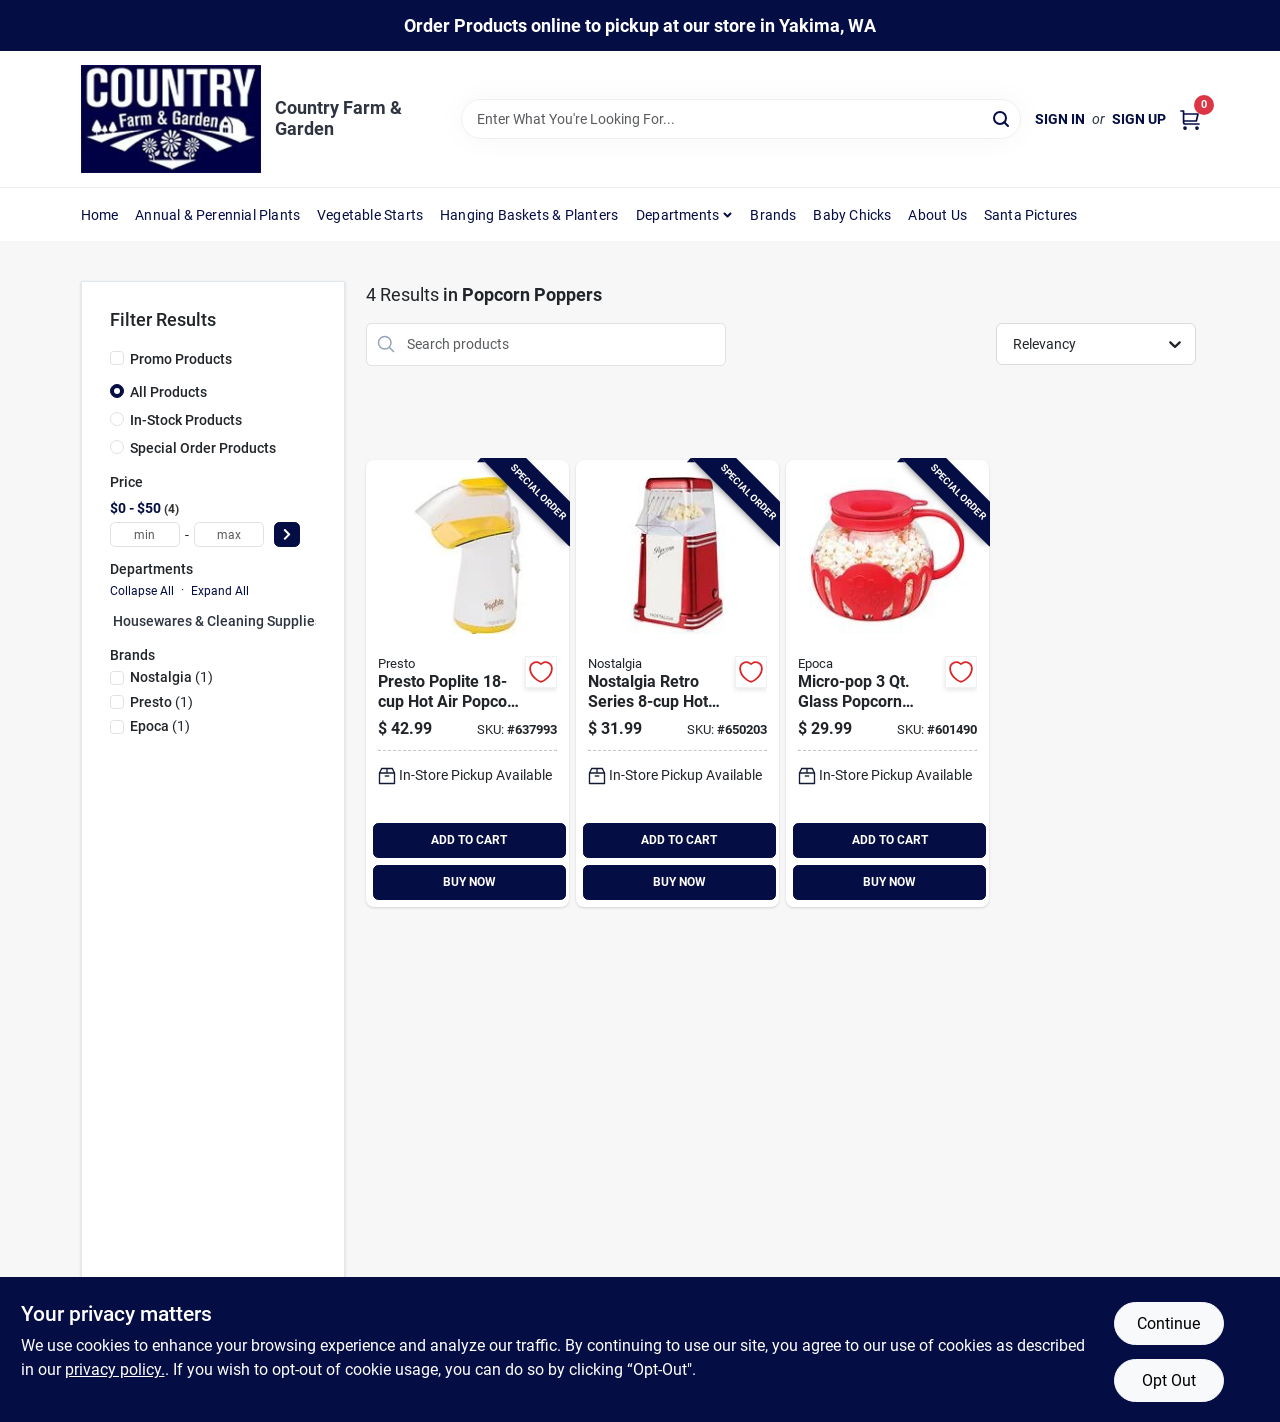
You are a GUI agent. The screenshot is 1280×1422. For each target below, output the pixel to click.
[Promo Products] (117, 358)
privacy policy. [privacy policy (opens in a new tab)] (115, 1369)
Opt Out (1169, 1380)
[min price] (145, 534)
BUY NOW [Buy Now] (469, 882)
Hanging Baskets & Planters (529, 215)
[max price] (229, 534)
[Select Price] (287, 534)
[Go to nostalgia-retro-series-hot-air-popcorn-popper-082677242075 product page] (677, 683)
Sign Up (1139, 119)
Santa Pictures (1031, 215)
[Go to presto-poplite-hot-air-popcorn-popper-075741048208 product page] (467, 683)
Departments (677, 215)
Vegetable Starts (370, 215)
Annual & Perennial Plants (217, 215)
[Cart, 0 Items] (1190, 119)
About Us (937, 215)
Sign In (1060, 119)
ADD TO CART (469, 840)
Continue (1168, 1323)
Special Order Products (203, 448)
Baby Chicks (852, 215)
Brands (773, 215)
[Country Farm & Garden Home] (171, 119)
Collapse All (142, 591)
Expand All (220, 591)
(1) (171, 677)
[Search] (1002, 117)
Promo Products (181, 359)
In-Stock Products (186, 420)
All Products (168, 392)
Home (100, 215)
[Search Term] (741, 119)
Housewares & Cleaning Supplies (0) (228, 621)
